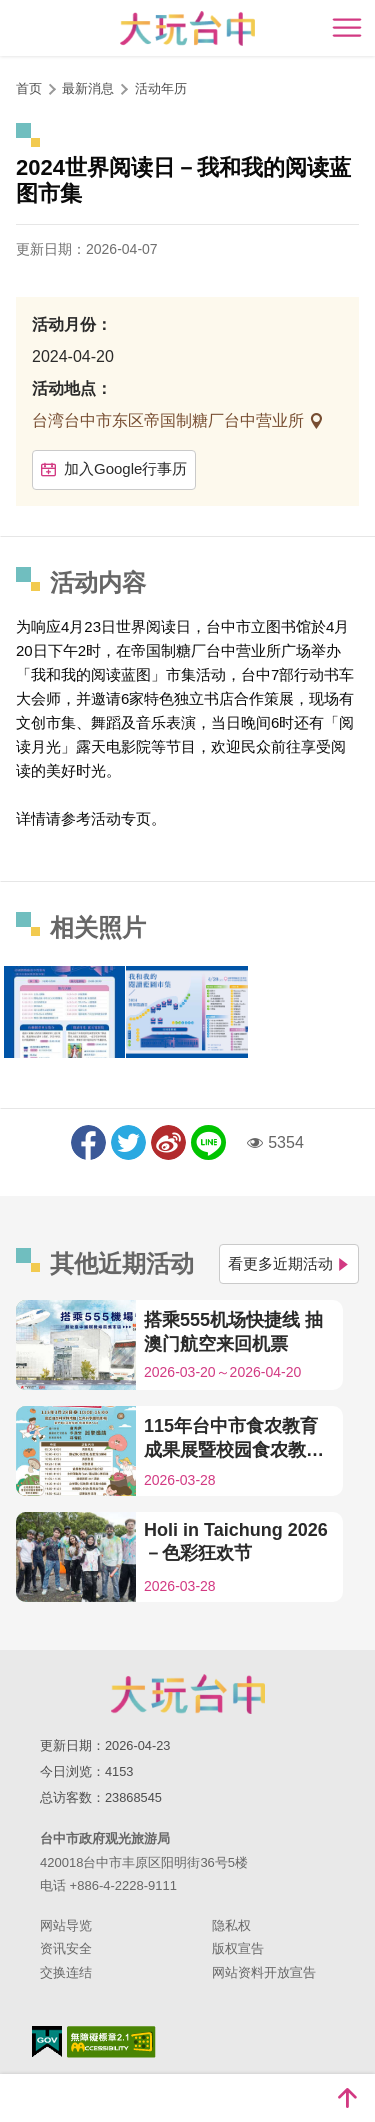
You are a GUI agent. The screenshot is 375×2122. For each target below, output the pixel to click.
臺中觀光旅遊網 (187, 28)
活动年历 (161, 88)
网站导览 (66, 1925)
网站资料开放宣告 (264, 1972)
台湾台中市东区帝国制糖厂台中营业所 (170, 420)
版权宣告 (238, 1948)
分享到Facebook (88, 1142)
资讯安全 (66, 1948)
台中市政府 (188, 1694)
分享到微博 (168, 1142)
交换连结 (66, 1972)
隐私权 (231, 1925)
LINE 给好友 (208, 1142)
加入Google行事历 (114, 468)
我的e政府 (47, 2041)
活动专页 (121, 818)
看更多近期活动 (289, 1263)
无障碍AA (111, 2042)
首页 (29, 88)
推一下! (128, 1142)
